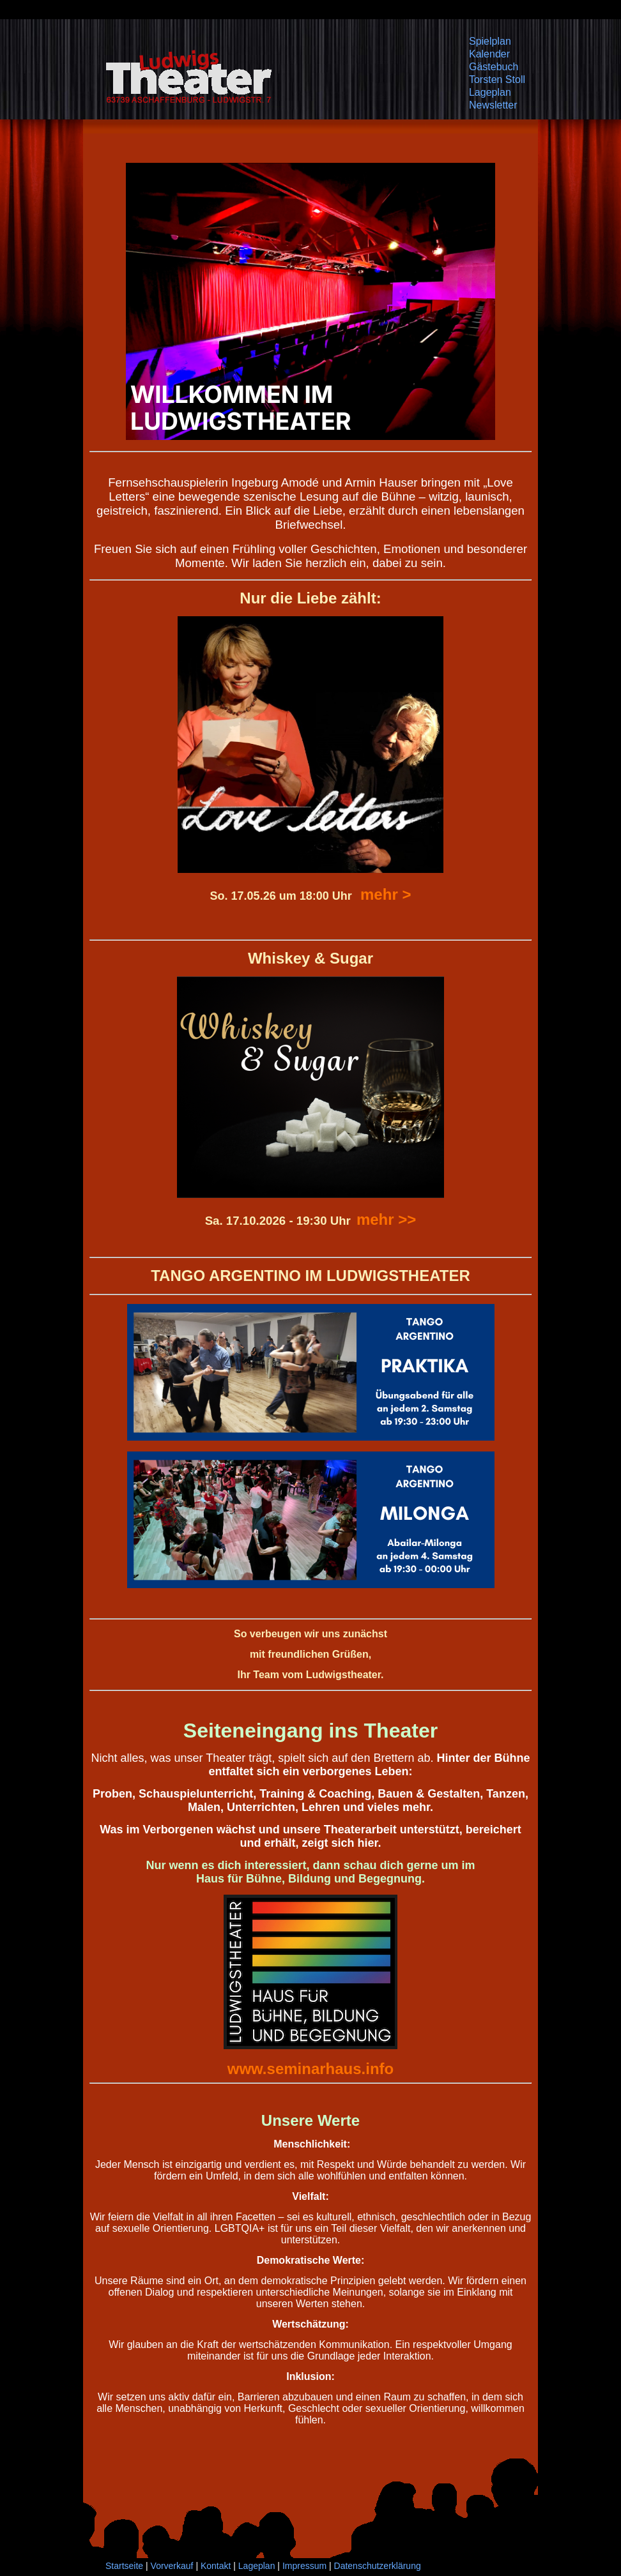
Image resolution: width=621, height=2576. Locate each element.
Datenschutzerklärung (377, 2566)
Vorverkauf (172, 2566)
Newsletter (493, 105)
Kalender (489, 54)
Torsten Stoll (497, 79)
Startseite (124, 2566)
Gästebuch (493, 66)
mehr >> (386, 1219)
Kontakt (216, 2566)
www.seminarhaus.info (310, 2068)
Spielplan (490, 41)
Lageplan (490, 92)
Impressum (304, 2566)
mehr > (385, 894)
